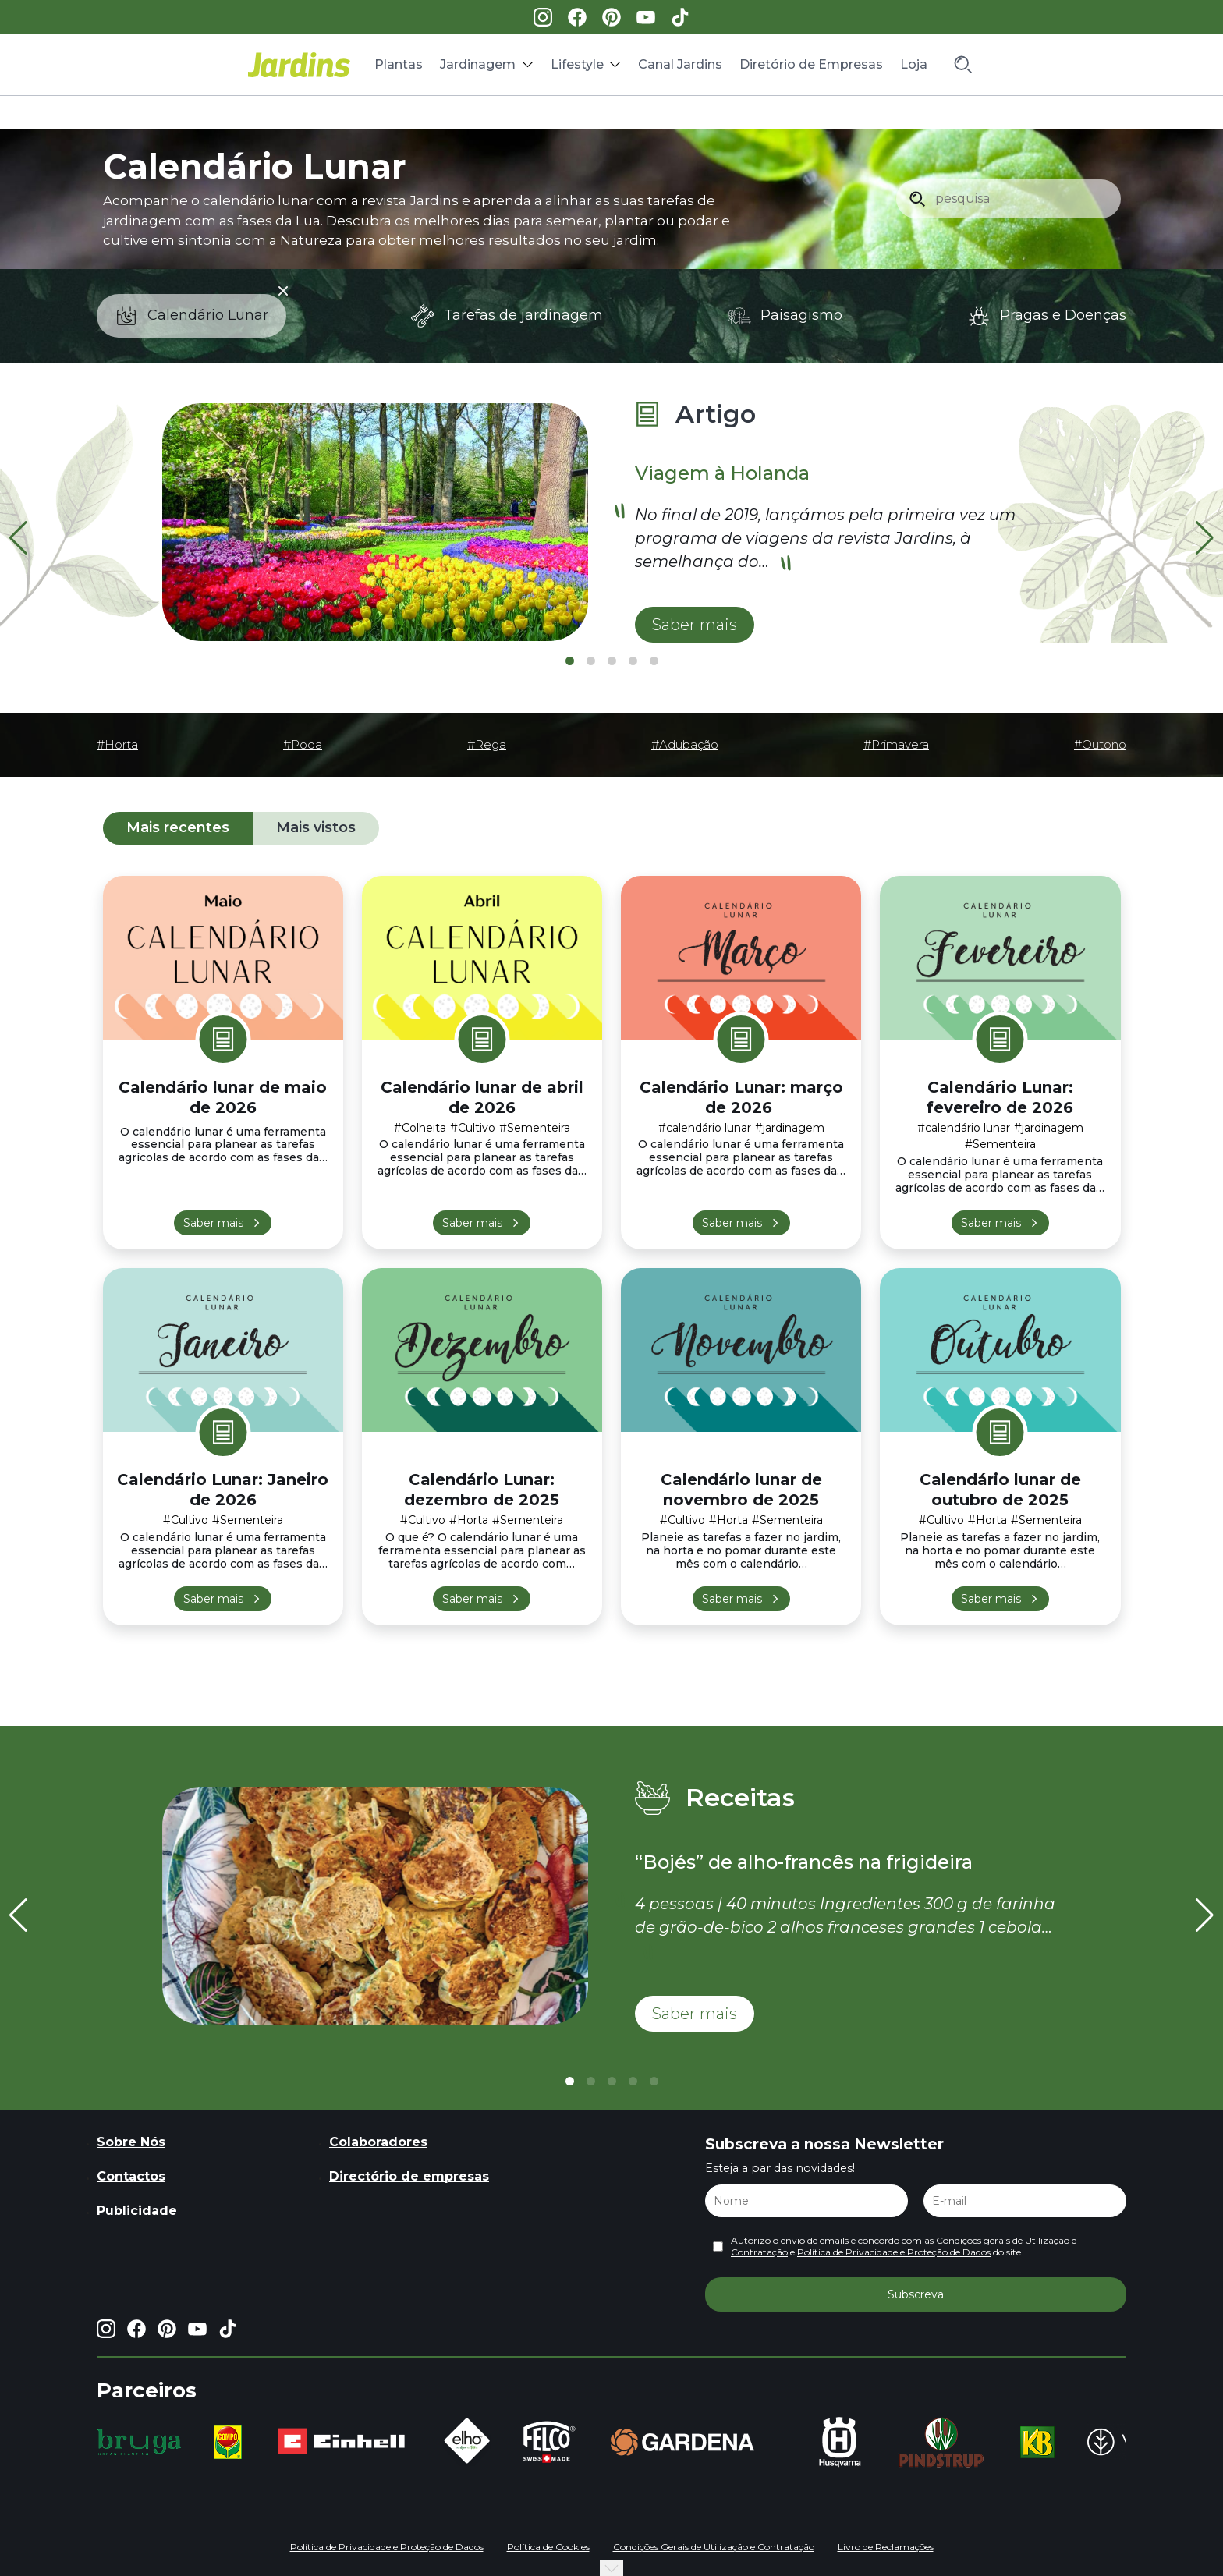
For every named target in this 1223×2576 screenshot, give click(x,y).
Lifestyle (577, 64)
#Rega (486, 745)
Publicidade (137, 2210)
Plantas (398, 64)
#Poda (302, 745)
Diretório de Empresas (811, 64)
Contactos (131, 2176)
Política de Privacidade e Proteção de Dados (894, 2252)
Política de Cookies (548, 2547)
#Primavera (896, 745)
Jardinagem (478, 64)
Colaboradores (378, 2142)
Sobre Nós (131, 2142)
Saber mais (213, 1223)
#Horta (117, 745)
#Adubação (684, 745)
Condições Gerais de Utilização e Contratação (713, 2547)
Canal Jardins (680, 64)
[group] (139, 2442)
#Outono (1100, 745)
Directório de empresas (409, 2176)
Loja (913, 64)
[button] (1204, 538)
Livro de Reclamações (886, 2547)
